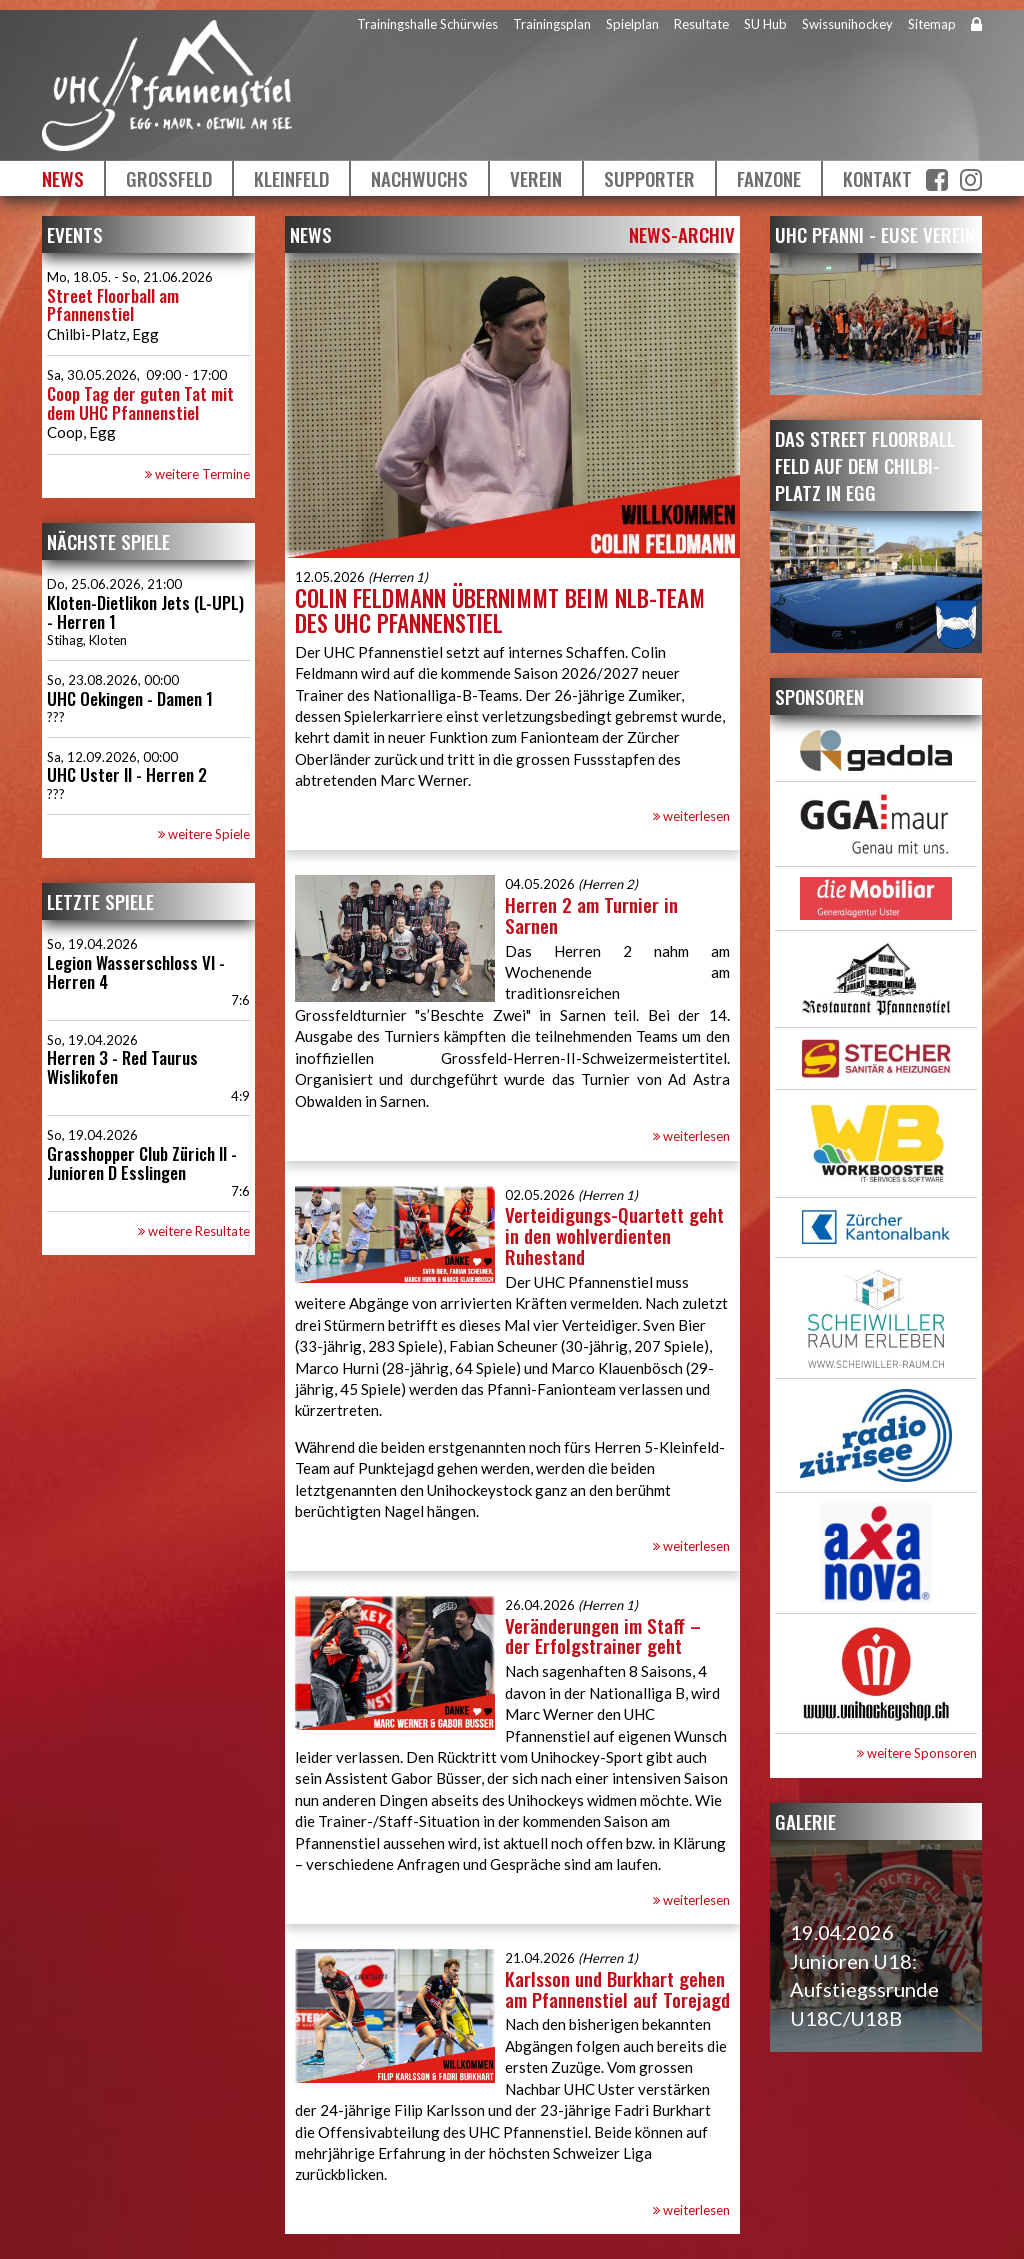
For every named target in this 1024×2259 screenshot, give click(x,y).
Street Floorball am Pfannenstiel (113, 305)
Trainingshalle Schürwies (427, 24)
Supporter (649, 178)
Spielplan (632, 24)
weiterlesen (691, 816)
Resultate (701, 24)
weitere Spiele (204, 834)
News (63, 178)
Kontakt (877, 178)
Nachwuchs (419, 178)
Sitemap (932, 24)
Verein (536, 178)
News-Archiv (682, 234)
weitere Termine (197, 474)
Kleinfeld (291, 178)
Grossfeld (169, 178)
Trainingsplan (552, 24)
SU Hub (765, 24)
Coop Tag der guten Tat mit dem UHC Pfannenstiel (140, 403)
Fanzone (769, 178)
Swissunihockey (847, 24)
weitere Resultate (194, 1231)
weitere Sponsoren (917, 1753)
